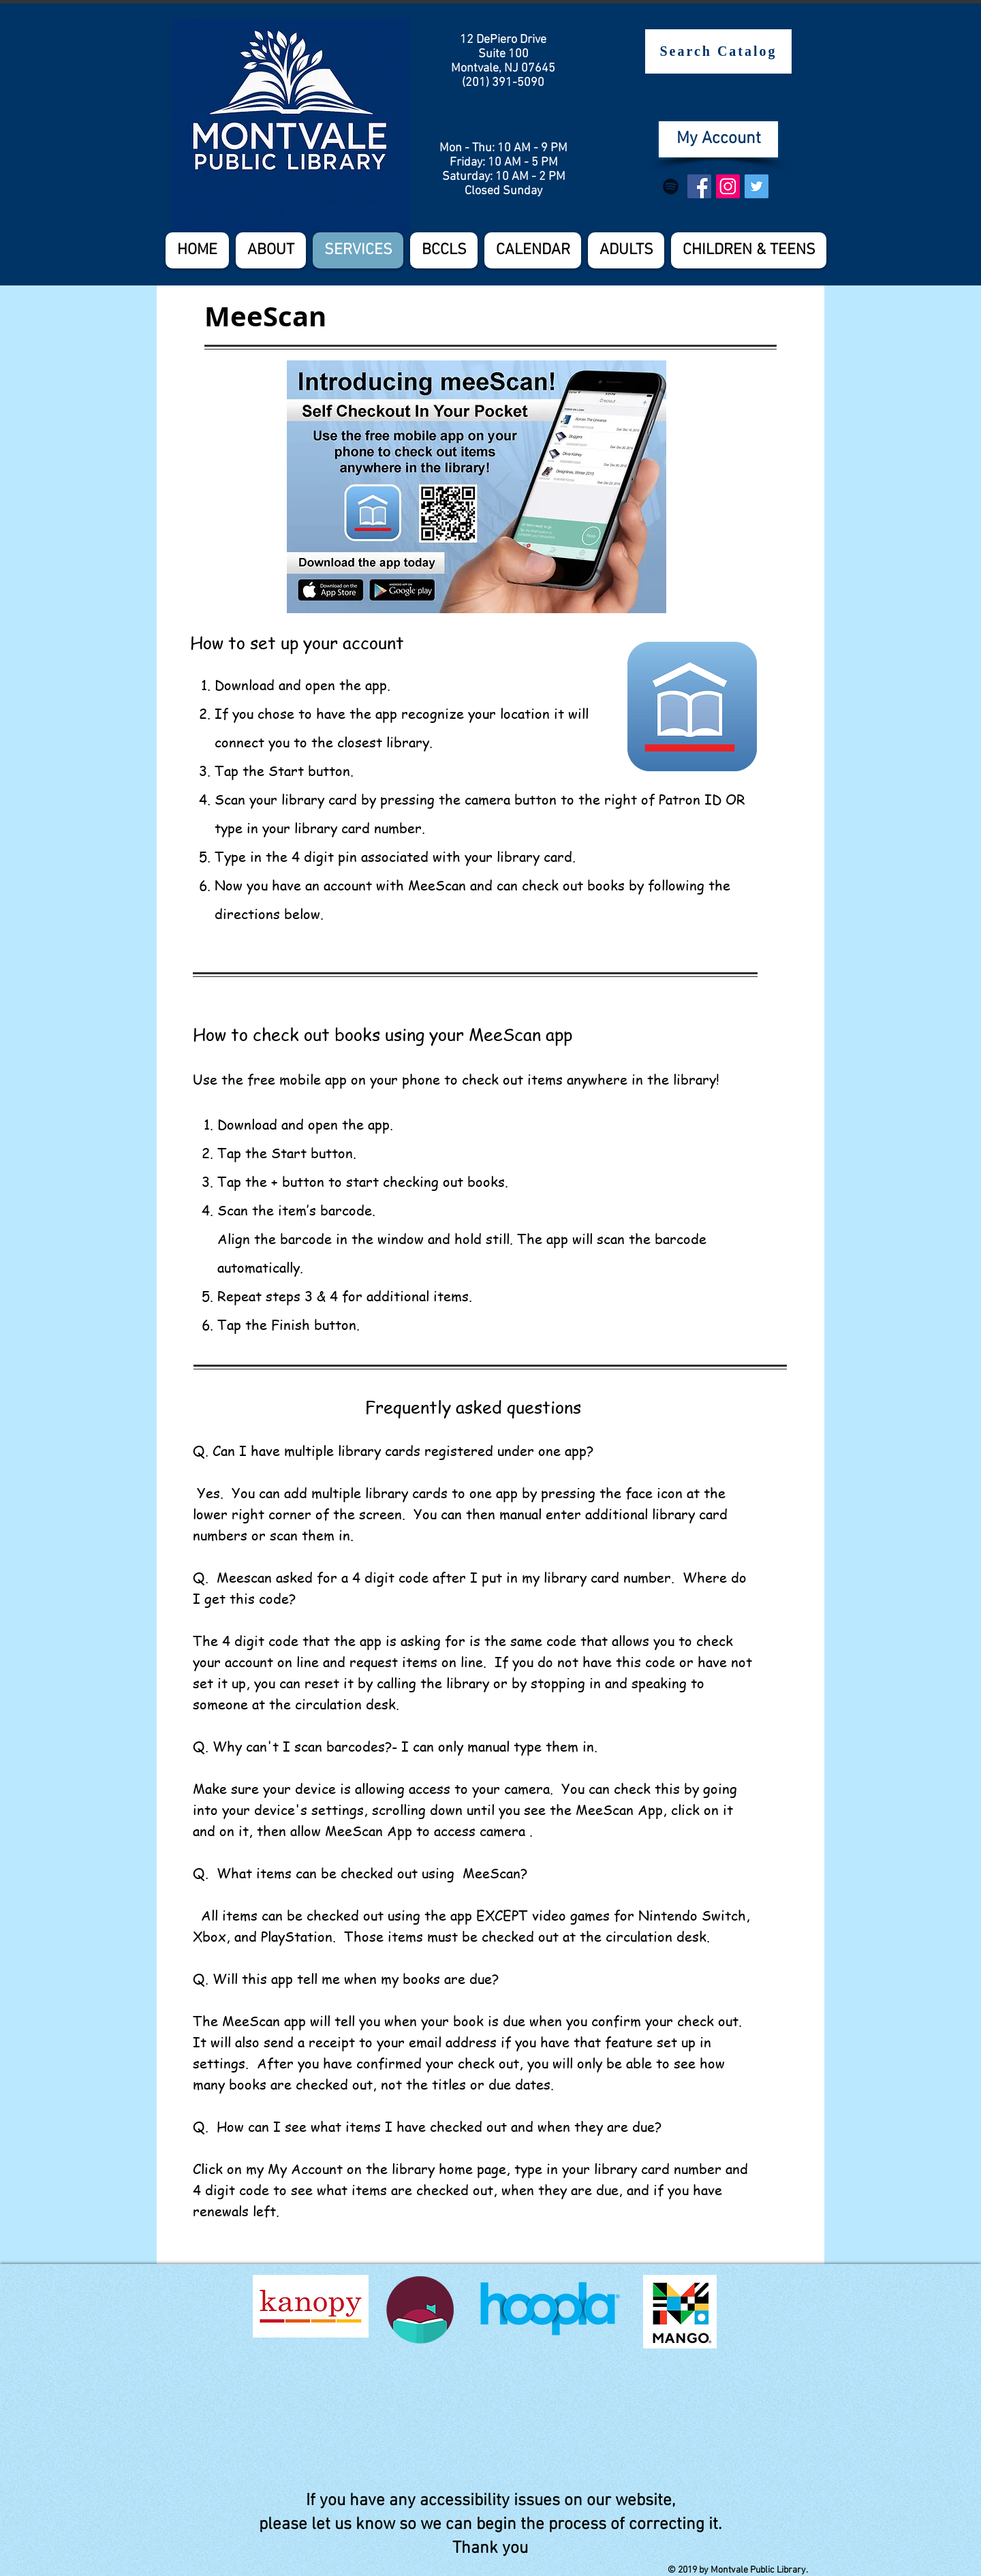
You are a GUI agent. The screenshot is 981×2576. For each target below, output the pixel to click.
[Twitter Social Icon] (756, 186)
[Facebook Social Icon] (699, 186)
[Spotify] (671, 186)
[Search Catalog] (718, 51)
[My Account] (718, 139)
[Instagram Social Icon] (728, 186)
